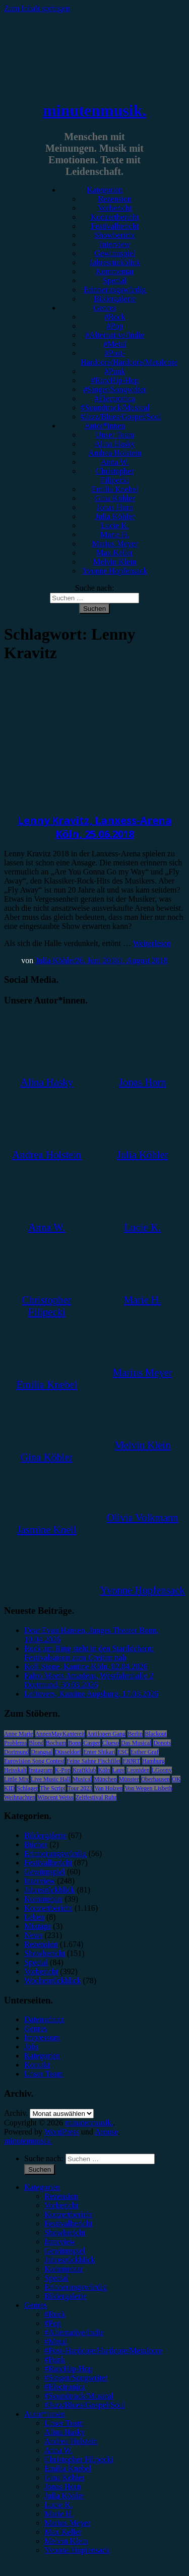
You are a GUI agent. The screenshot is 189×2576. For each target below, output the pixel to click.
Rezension (115, 199)
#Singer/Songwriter (114, 389)
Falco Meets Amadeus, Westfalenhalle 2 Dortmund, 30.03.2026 (89, 1680)
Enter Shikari (99, 1751)
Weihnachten (19, 1797)
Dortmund (16, 1751)
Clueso (110, 1742)
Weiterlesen (152, 943)
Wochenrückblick (52, 1980)
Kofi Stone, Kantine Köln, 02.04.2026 (85, 1666)
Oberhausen (155, 1779)
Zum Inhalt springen (37, 8)
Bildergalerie (115, 298)
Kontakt (37, 2064)
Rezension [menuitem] (61, 2196)
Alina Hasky (114, 443)
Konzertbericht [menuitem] (68, 2214)
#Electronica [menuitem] (64, 2386)
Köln (104, 1770)
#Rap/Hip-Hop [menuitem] (68, 2368)
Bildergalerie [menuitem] (65, 2296)
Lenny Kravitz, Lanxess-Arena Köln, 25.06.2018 (95, 827)
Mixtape (37, 1926)
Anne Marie (18, 1733)
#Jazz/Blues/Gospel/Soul (121, 416)
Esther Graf (145, 1751)
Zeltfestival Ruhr (96, 1797)
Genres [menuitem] (35, 2305)
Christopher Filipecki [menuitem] (78, 2459)
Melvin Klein (115, 561)
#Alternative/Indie (114, 335)
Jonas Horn (114, 507)
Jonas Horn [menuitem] (62, 2486)
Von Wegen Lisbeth (148, 1788)
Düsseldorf (68, 1751)
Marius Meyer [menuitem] (67, 2523)
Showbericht (114, 235)
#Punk (114, 371)
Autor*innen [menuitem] (44, 2414)
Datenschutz (44, 2019)
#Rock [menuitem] (55, 2314)
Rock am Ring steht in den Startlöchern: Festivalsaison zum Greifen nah (89, 1653)
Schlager (27, 1788)
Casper (91, 1742)
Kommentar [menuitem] (63, 2269)
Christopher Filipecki (115, 475)
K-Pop (63, 1770)
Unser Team (114, 434)
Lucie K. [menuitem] (58, 2504)
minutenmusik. (94, 110)
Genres (104, 307)
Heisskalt (15, 1770)
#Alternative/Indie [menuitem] (73, 2332)
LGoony (162, 1770)
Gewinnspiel (114, 253)
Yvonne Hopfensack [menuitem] (76, 2550)
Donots (162, 1742)
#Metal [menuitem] (55, 2341)
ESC (123, 1751)
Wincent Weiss (55, 1797)
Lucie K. (115, 525)
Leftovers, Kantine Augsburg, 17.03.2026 (91, 1693)
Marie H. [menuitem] (59, 2513)
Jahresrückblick (114, 262)
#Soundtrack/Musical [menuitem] (78, 2396)
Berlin (135, 1733)
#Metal (114, 344)
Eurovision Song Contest (34, 1761)
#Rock (114, 316)
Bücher (35, 1844)
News (33, 1935)
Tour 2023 (80, 1788)
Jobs (31, 2046)
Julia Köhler (115, 516)
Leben (34, 1917)
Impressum (42, 2037)
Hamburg (153, 1761)
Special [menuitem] (56, 2278)
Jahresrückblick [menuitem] (69, 2259)
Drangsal (41, 1751)
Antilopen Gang (106, 1733)
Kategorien (104, 189)
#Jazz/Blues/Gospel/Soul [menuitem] (84, 2405)
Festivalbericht (115, 226)
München (105, 1779)
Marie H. (115, 534)
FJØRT (131, 1761)
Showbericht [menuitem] (64, 2232)
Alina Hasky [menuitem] (64, 2432)
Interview (114, 244)
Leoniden (138, 1770)
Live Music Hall (51, 1779)
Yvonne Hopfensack (114, 571)
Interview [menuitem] (59, 2241)
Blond (36, 1742)
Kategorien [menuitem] (42, 2187)
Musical (82, 1779)
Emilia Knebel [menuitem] (67, 2468)
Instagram (41, 1770)
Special (115, 280)
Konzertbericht (115, 217)
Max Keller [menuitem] (62, 2532)
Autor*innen (104, 425)
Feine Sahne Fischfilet (93, 1761)
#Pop (114, 326)
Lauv (118, 1770)
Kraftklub (84, 1770)
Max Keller (114, 552)
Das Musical (136, 1742)
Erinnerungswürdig (115, 289)
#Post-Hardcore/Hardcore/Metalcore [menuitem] (103, 2350)
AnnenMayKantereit (60, 1733)
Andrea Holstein (114, 453)
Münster (129, 1779)
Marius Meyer (115, 543)
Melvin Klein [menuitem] (66, 2541)
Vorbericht (115, 208)
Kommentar (114, 271)
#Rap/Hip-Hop (115, 380)
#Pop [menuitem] (52, 2323)
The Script (52, 1788)
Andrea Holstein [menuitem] (70, 2441)
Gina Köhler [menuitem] (64, 2477)
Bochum (56, 1742)
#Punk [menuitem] (54, 2359)
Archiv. (16, 2113)
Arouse (106, 2131)
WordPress (61, 2131)
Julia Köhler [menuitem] (64, 2495)
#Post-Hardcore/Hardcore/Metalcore (129, 357)
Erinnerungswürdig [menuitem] (75, 2287)
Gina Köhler (115, 498)
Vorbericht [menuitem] (61, 2205)
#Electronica (114, 398)
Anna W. (115, 462)
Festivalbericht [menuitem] (68, 2223)
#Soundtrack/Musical (115, 407)
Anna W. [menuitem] (58, 2450)
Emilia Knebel (114, 489)
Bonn (74, 1742)
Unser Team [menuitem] (63, 2423)
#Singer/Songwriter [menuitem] (75, 2377)
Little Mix (16, 1779)
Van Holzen (108, 1788)
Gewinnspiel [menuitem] (64, 2250)
